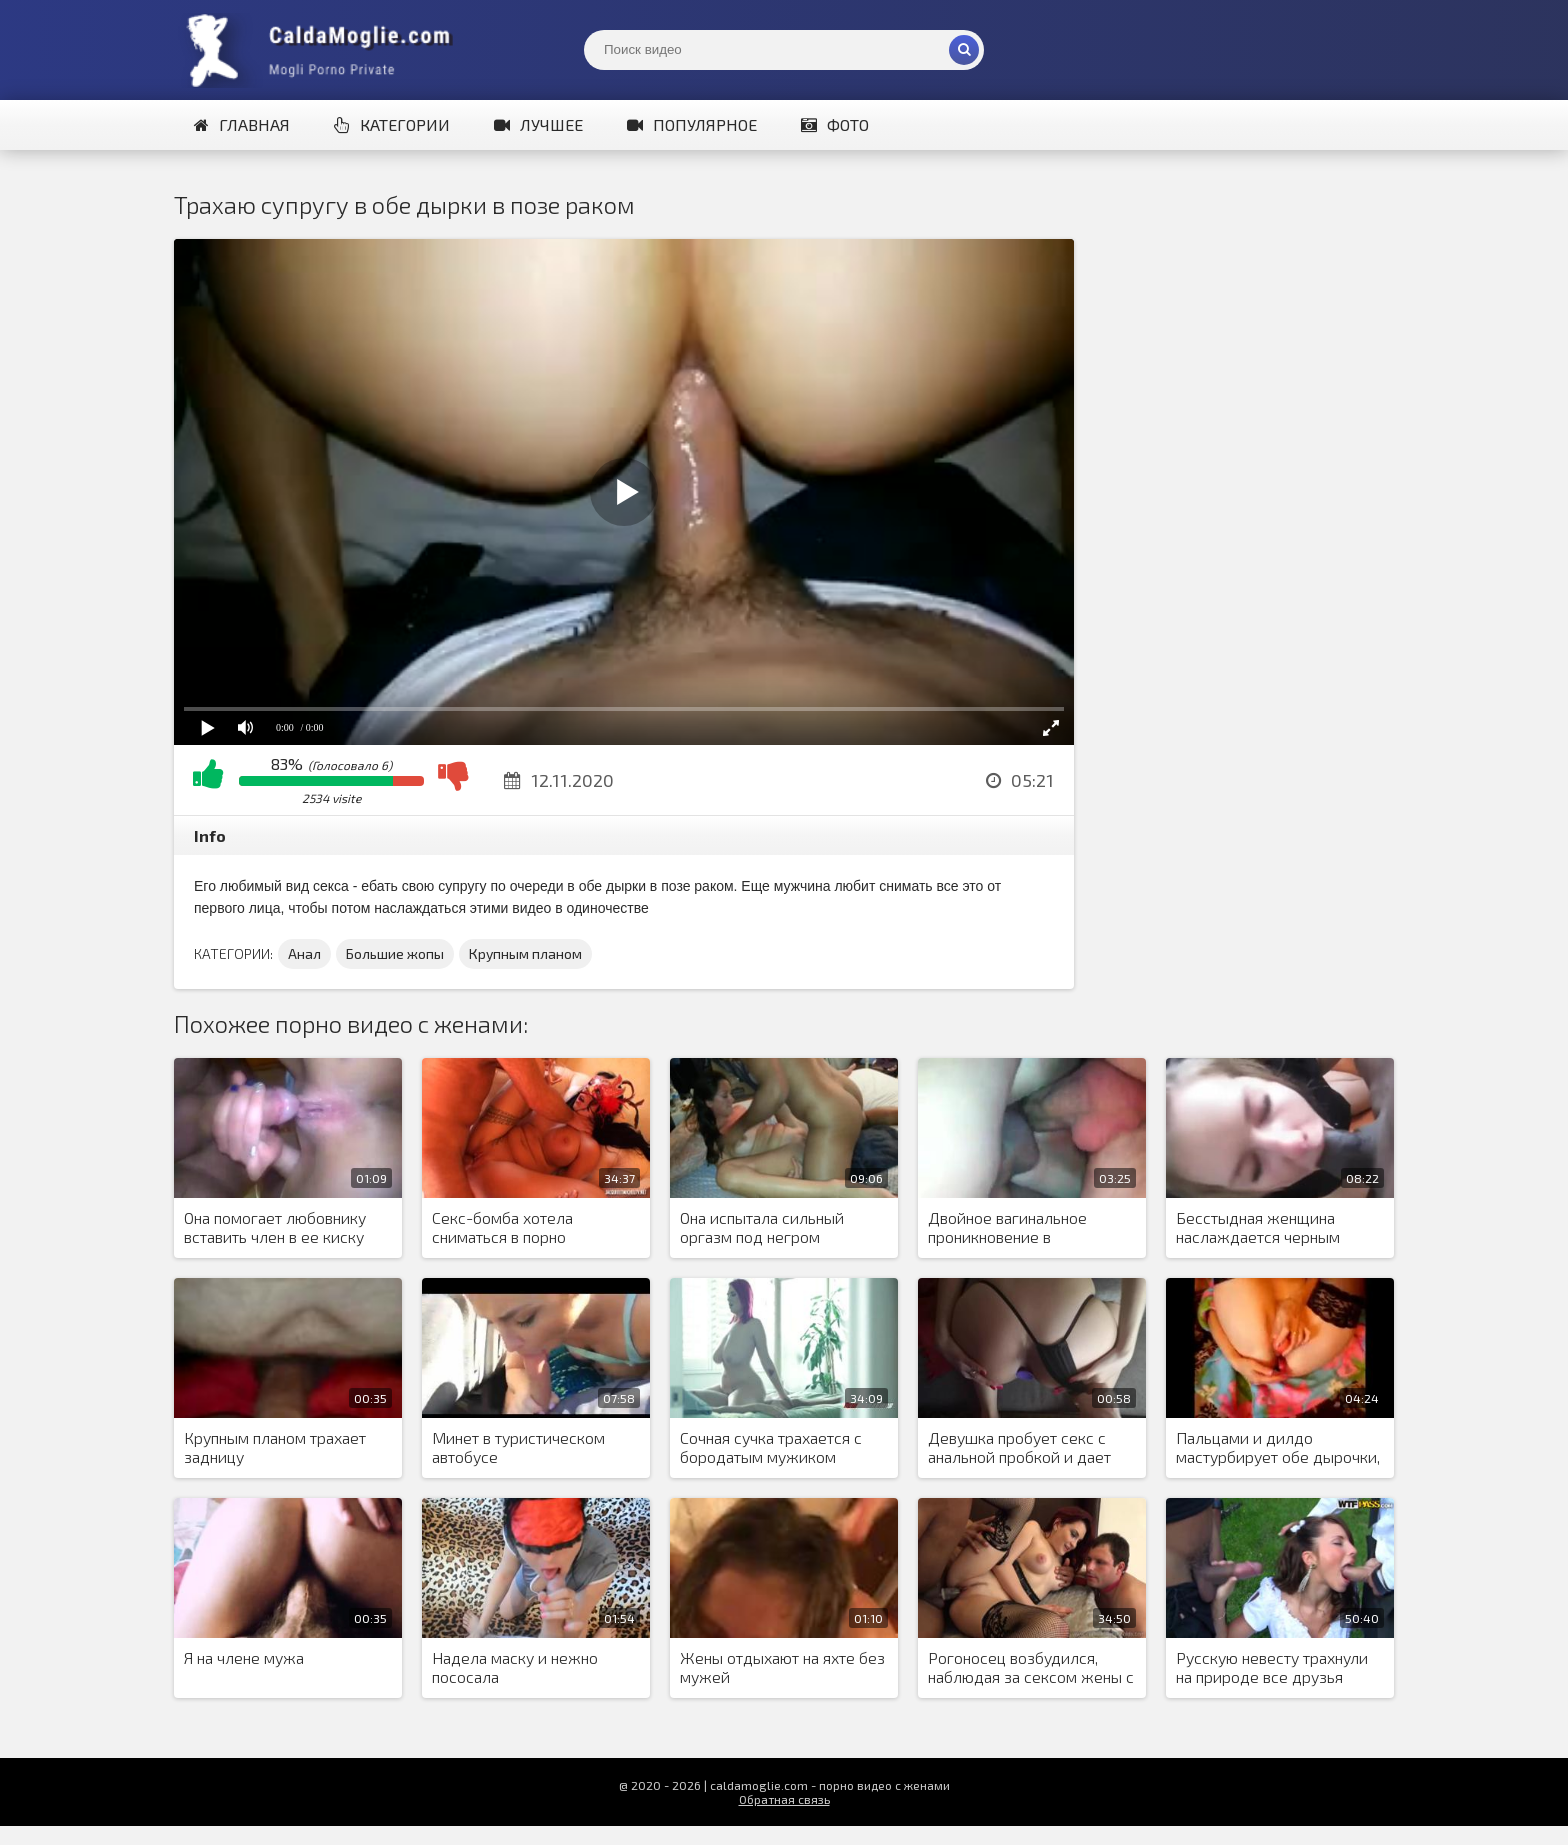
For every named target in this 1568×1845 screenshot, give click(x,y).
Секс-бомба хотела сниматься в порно (502, 1227)
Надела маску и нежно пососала (515, 1667)
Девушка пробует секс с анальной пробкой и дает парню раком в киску (1019, 1448)
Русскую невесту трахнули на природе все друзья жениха (1272, 1668)
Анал (304, 953)
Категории (392, 124)
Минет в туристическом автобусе (518, 1447)
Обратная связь (784, 1799)
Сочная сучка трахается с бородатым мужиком (771, 1447)
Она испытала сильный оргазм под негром (762, 1227)
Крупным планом (525, 953)
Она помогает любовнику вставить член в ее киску (275, 1227)
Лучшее (538, 124)
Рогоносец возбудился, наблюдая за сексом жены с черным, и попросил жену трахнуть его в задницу (1031, 1668)
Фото (835, 124)
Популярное (692, 124)
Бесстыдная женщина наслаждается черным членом (1258, 1228)
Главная (242, 124)
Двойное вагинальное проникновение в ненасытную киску (1007, 1228)
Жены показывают (324, 50)
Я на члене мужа (244, 1657)
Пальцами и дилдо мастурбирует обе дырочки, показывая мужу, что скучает (1278, 1448)
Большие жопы (395, 953)
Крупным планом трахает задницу (275, 1447)
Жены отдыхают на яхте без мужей (782, 1667)
